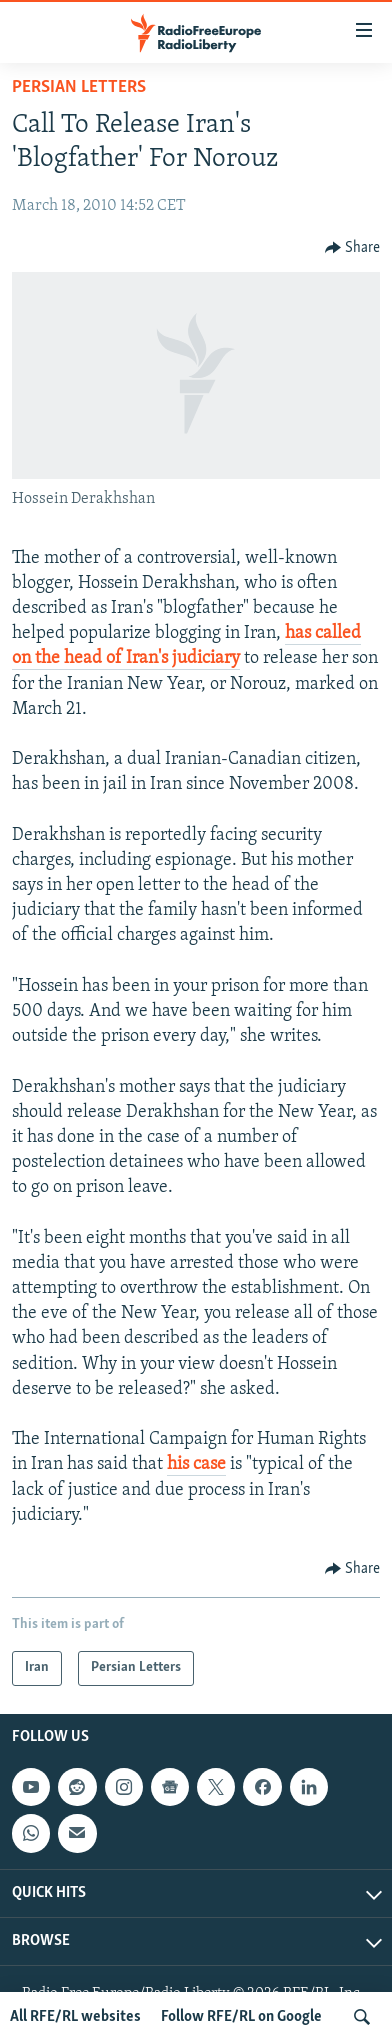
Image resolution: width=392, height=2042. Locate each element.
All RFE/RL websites (75, 2017)
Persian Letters (79, 87)
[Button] (353, 248)
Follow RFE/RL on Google (241, 2017)
